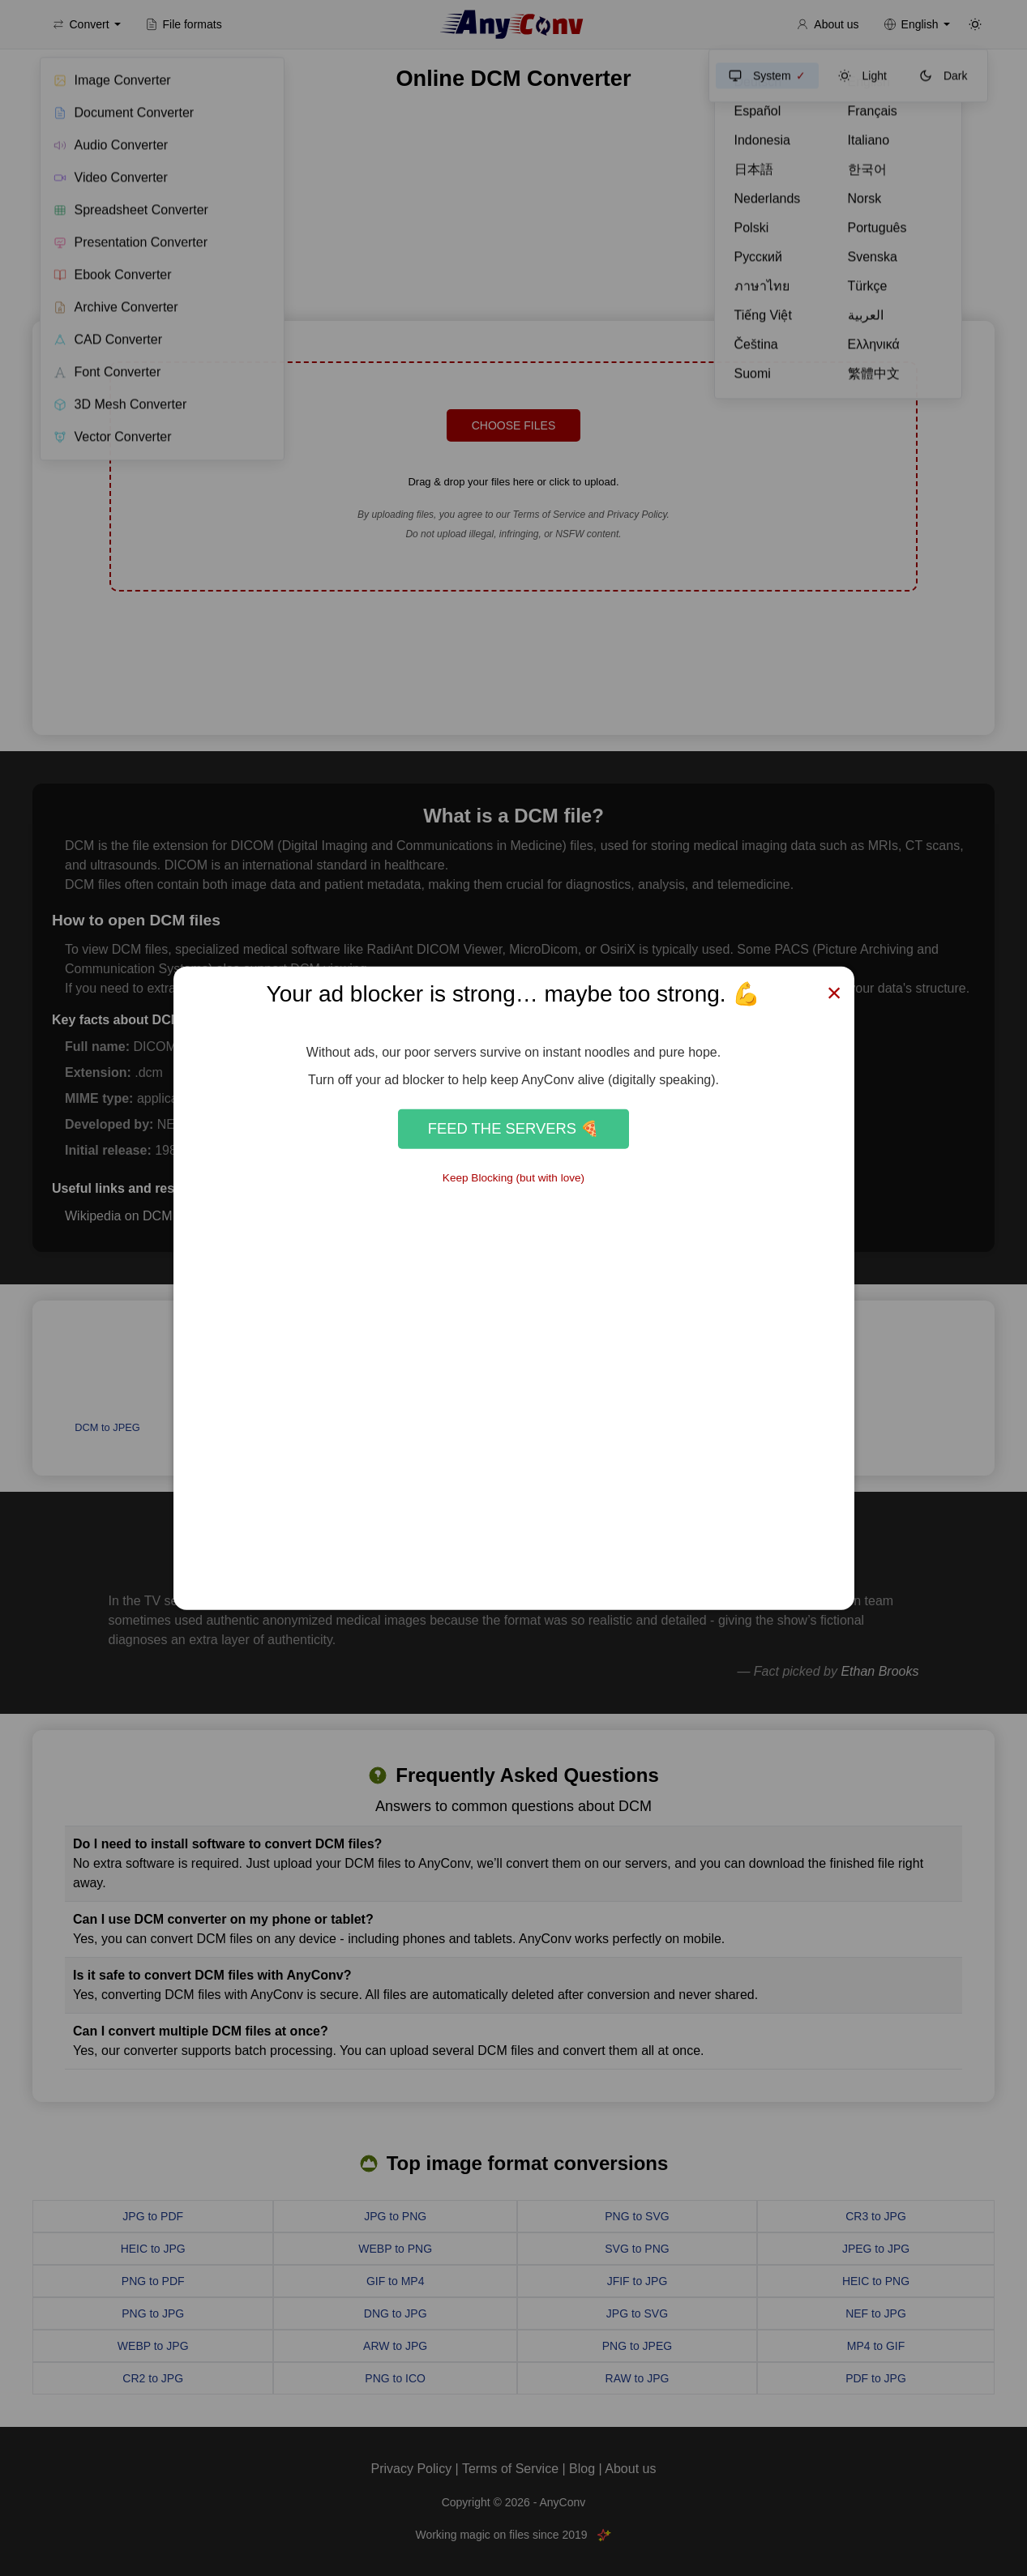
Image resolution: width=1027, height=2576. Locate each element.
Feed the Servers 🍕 (513, 1128)
